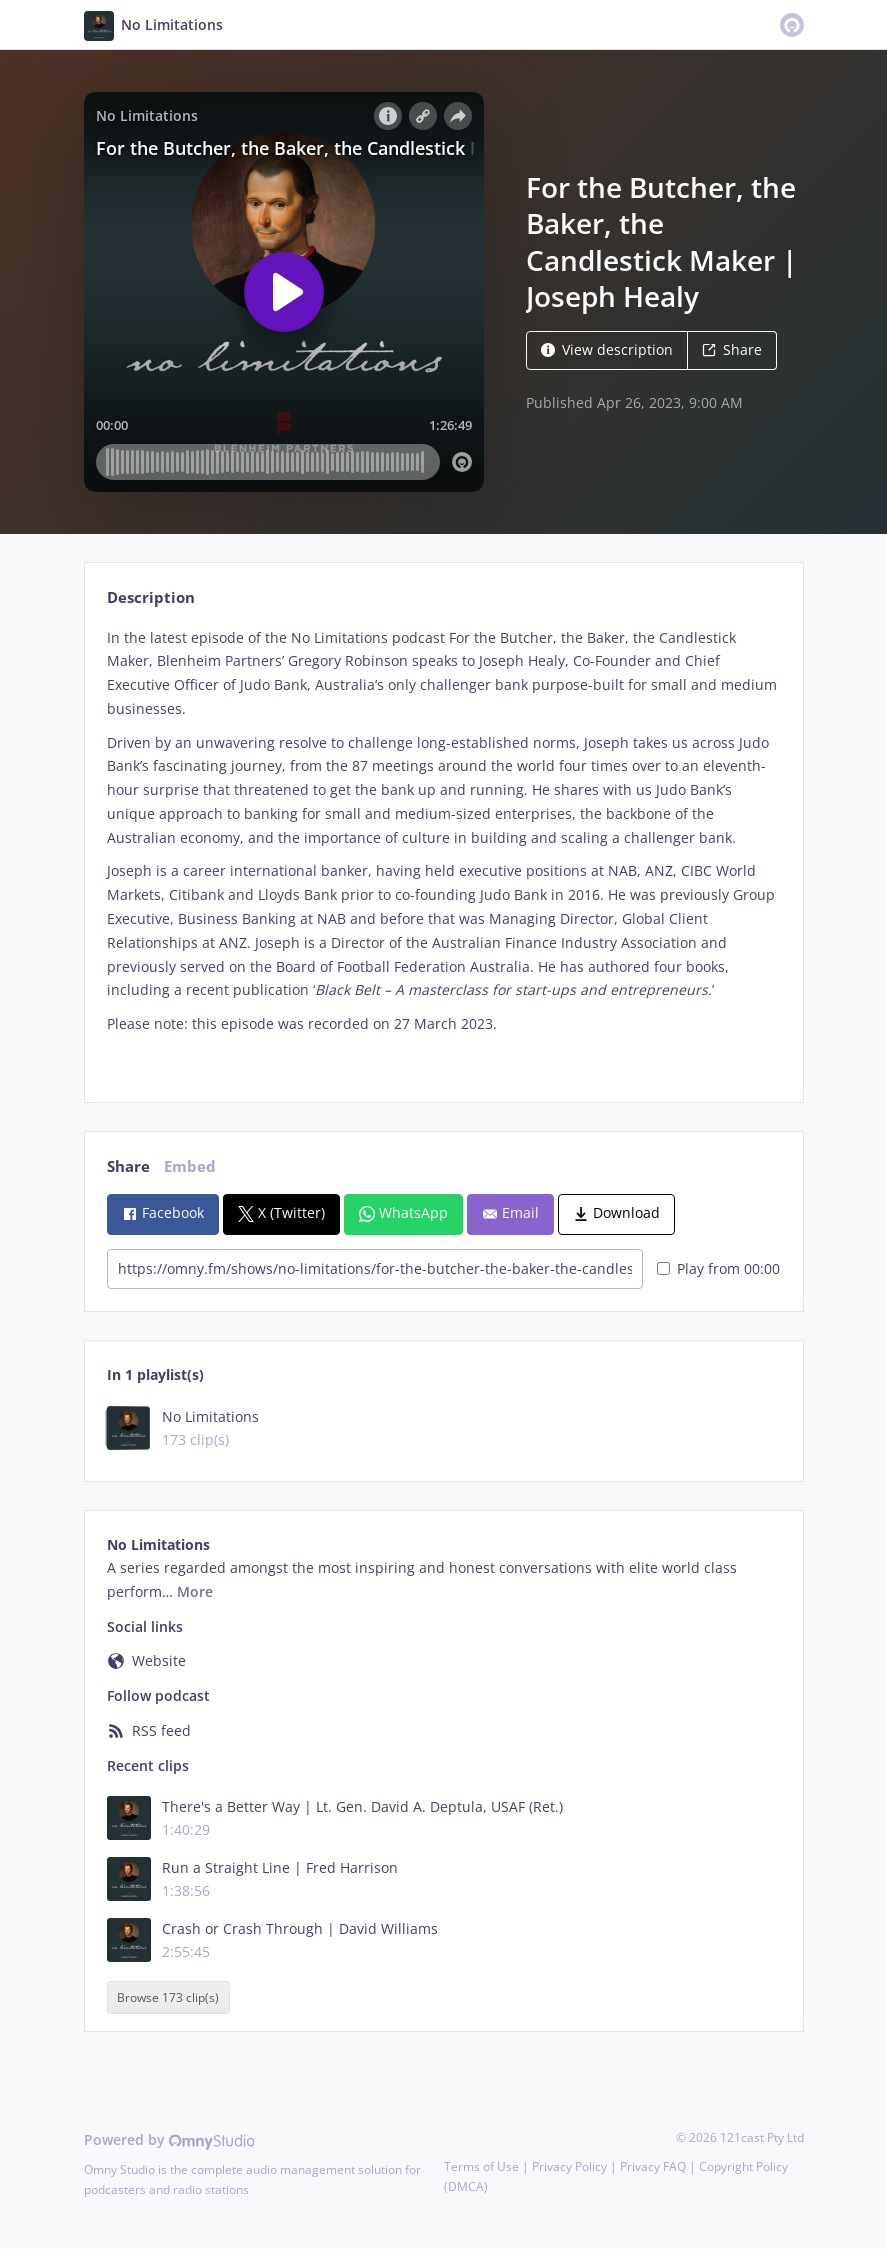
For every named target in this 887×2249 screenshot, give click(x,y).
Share (732, 349)
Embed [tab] (190, 1166)
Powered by (169, 2139)
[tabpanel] (443, 848)
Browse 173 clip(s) (168, 1997)
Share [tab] (128, 1166)
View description (607, 349)
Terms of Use (481, 2166)
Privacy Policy (569, 2166)
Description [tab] (151, 597)
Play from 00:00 (718, 1268)
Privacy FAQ (653, 2166)
